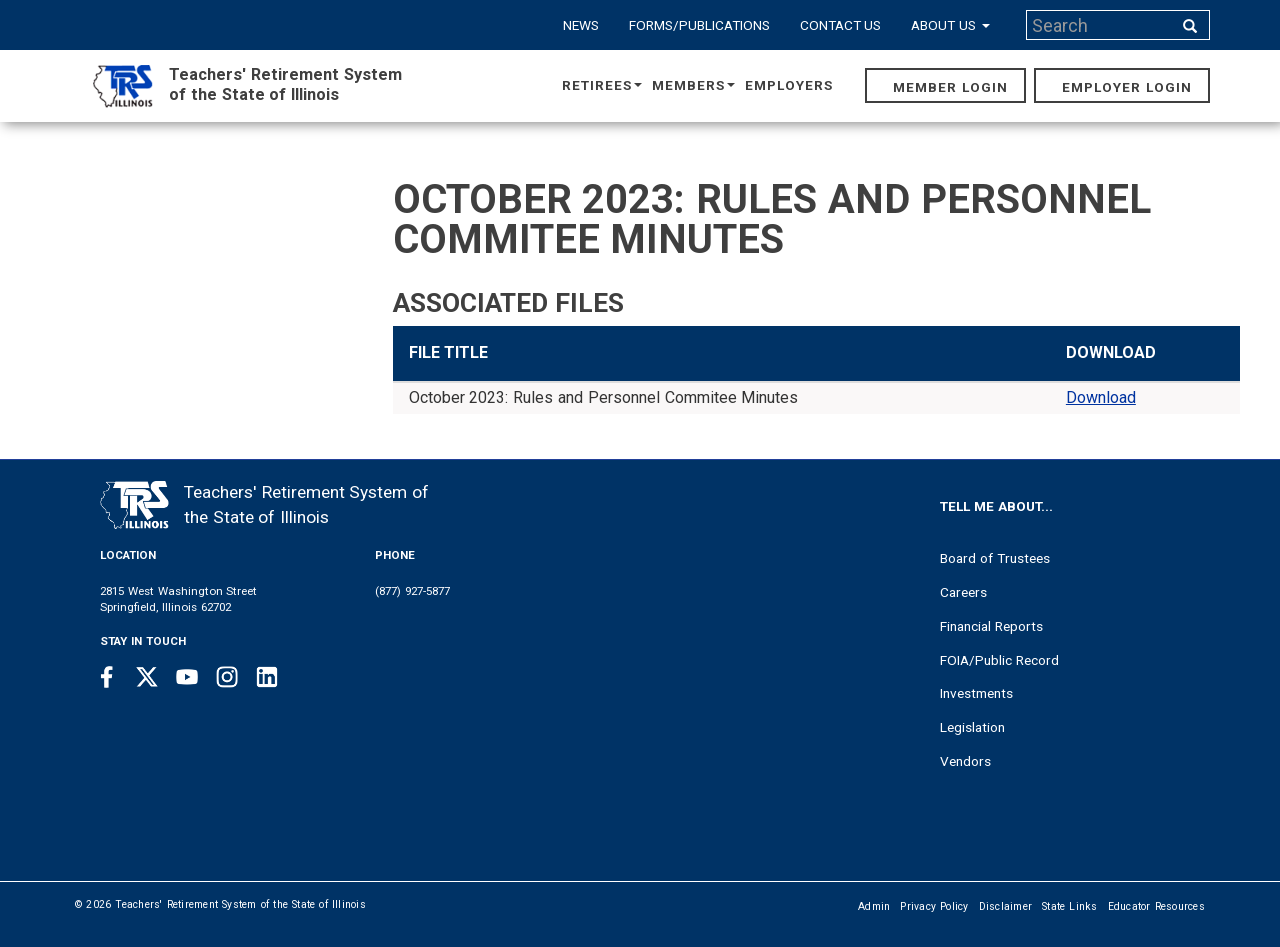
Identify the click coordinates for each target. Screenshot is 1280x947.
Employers (789, 85)
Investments (976, 693)
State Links (1070, 906)
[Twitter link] (147, 677)
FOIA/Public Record (999, 660)
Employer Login (1127, 87)
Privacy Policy (934, 906)
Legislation (972, 727)
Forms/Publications (699, 25)
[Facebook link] (107, 677)
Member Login (950, 87)
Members (693, 85)
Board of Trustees (995, 558)
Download (1101, 397)
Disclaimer (1006, 906)
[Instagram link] (227, 677)
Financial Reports (991, 626)
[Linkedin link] (267, 677)
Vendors (965, 761)
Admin (874, 906)
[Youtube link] (187, 677)
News (581, 25)
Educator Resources (1156, 906)
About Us (950, 25)
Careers (963, 592)
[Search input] (1101, 25)
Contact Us (841, 25)
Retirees (602, 85)
